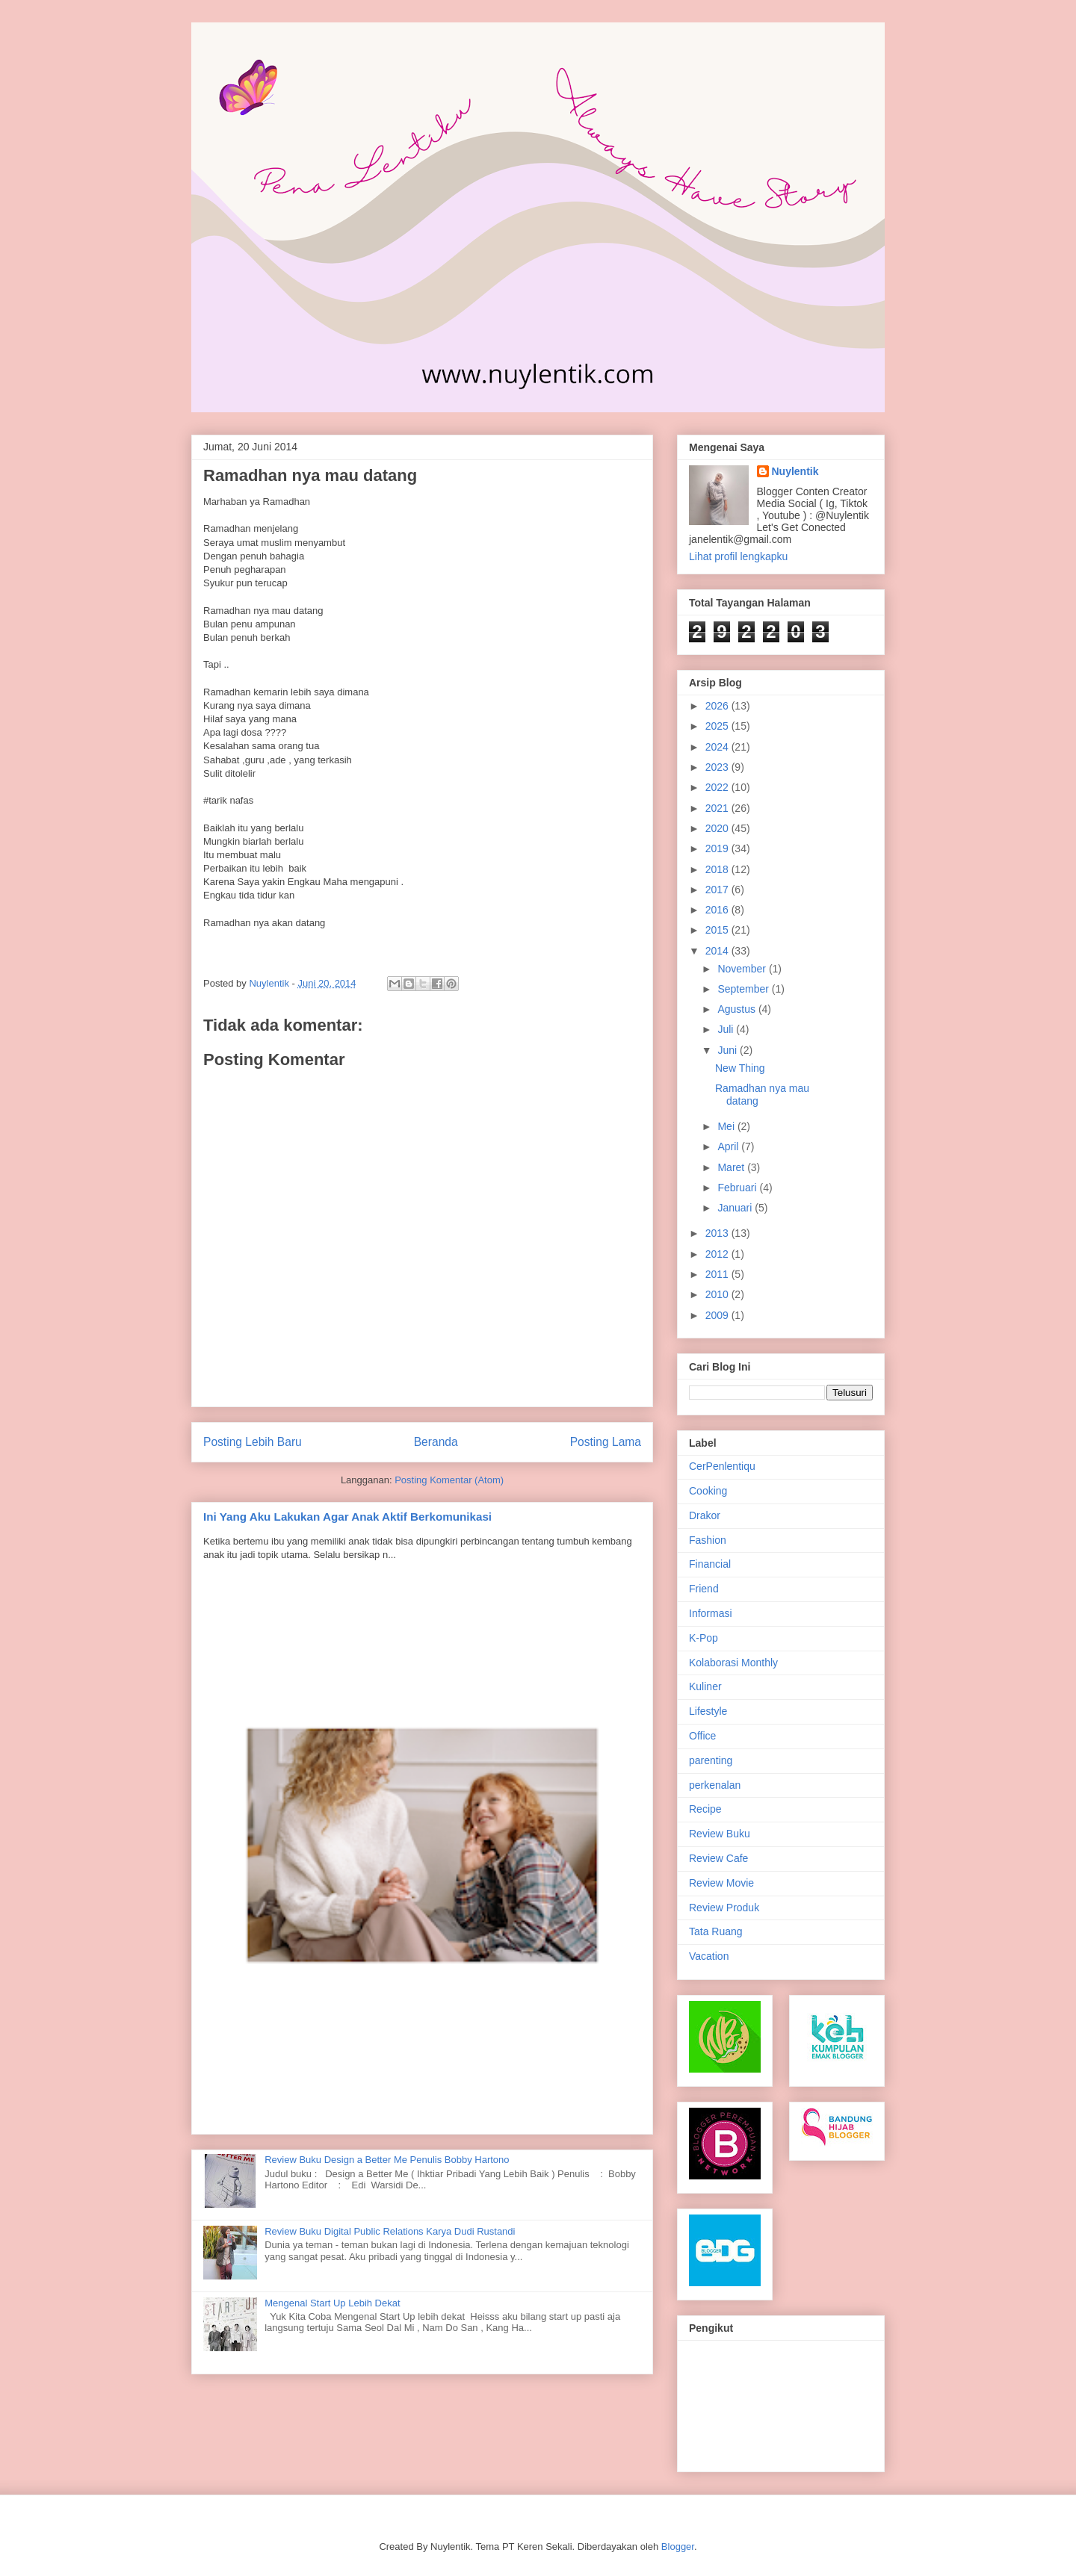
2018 (718, 869)
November (742, 969)
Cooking (708, 1491)
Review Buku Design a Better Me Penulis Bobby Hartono (387, 2159)
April (729, 1146)
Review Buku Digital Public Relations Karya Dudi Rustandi (390, 2231)
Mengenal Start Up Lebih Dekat (332, 2303)
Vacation (709, 1956)
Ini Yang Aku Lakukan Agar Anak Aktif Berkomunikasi (347, 1516)
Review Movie (721, 1883)
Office (702, 1736)
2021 (718, 808)
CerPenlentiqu (722, 1466)
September (744, 989)
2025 (718, 726)
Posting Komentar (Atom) (449, 1480)
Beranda (436, 1442)
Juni (728, 1050)
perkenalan (714, 1785)
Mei (727, 1126)
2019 (718, 848)
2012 (718, 1254)
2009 (718, 1315)
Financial (710, 1564)
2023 (718, 767)
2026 (718, 706)
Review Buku (719, 1834)
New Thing (740, 1068)
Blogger (677, 2546)
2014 (718, 951)
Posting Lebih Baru (252, 1442)
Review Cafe (718, 1858)
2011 (718, 1274)
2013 (718, 1233)
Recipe (705, 1809)
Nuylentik (795, 471)
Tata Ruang (716, 1931)
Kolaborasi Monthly (733, 1663)
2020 (718, 828)
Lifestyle (708, 1711)
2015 (718, 930)
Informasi (710, 1613)
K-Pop (703, 1638)
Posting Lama (605, 1442)
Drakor (704, 1515)
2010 (718, 1294)
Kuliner (705, 1686)
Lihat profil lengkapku (738, 556)
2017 (718, 890)
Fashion (707, 1540)
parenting (710, 1760)
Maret (732, 1167)
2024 (718, 747)
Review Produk (724, 1908)
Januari (736, 1208)
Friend (704, 1589)
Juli (726, 1029)
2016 (718, 910)
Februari (738, 1188)
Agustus (737, 1009)
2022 (718, 787)
